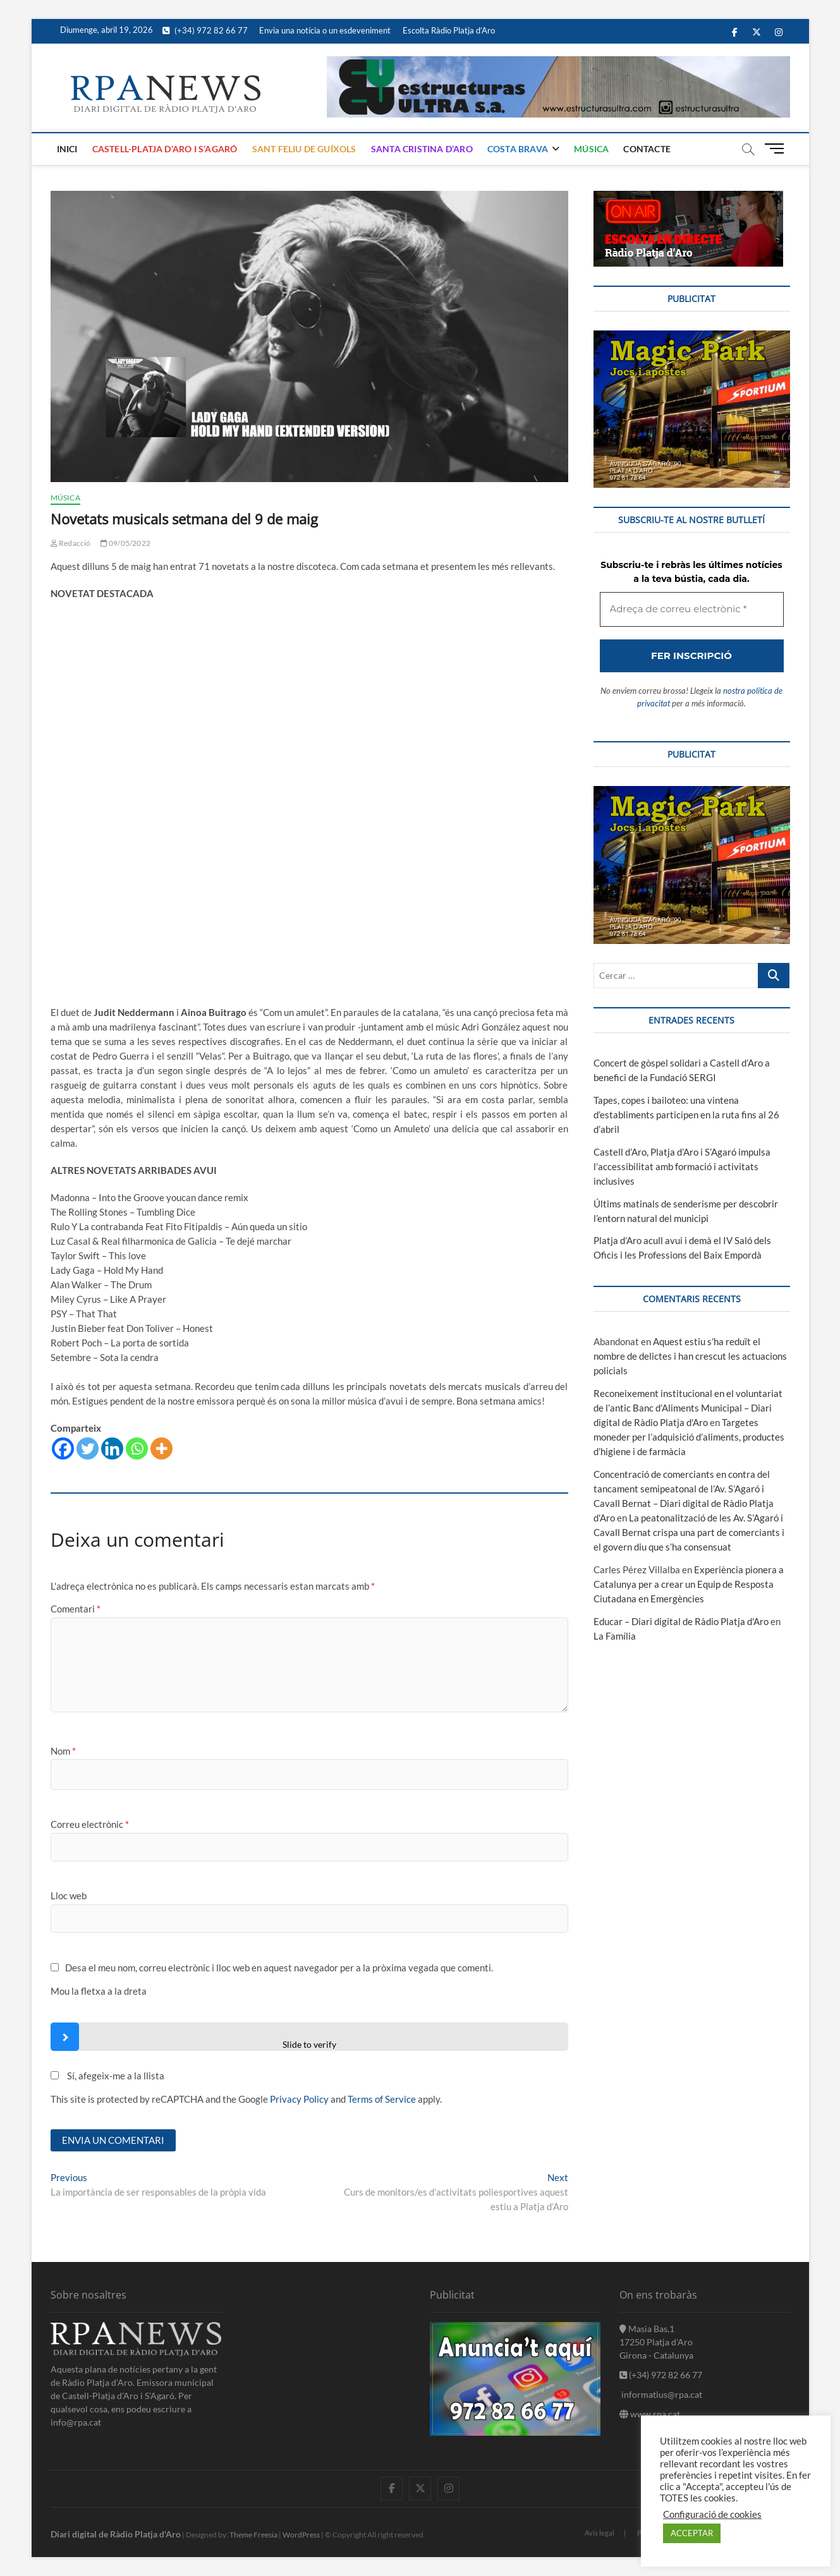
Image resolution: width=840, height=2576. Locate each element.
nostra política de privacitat (398, 1441)
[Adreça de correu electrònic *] (420, 1343)
